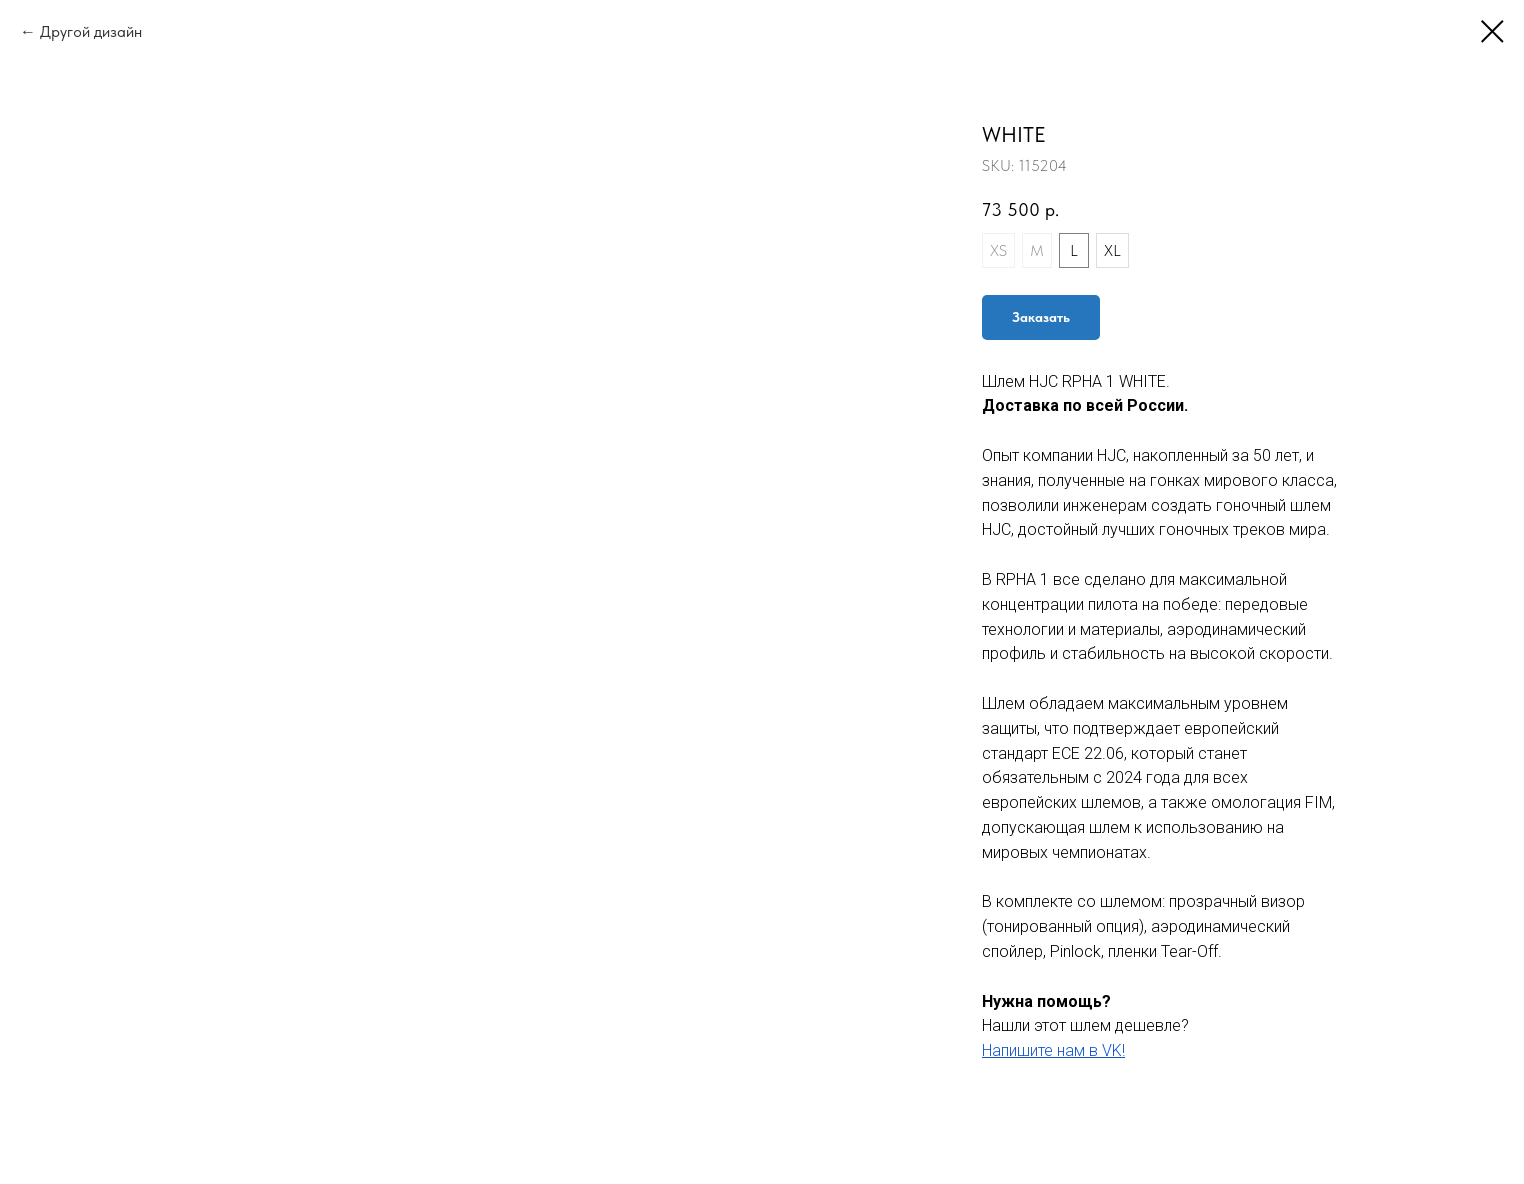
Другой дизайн (91, 31)
